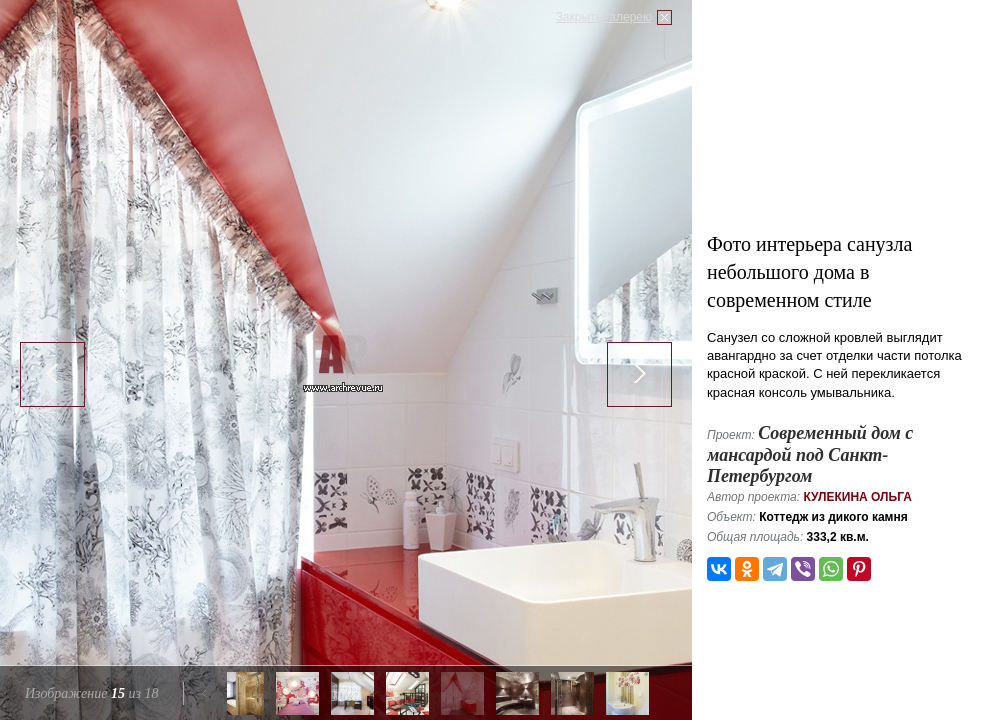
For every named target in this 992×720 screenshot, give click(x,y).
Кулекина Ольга (857, 497)
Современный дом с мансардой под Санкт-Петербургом (810, 454)
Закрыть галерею (604, 17)
